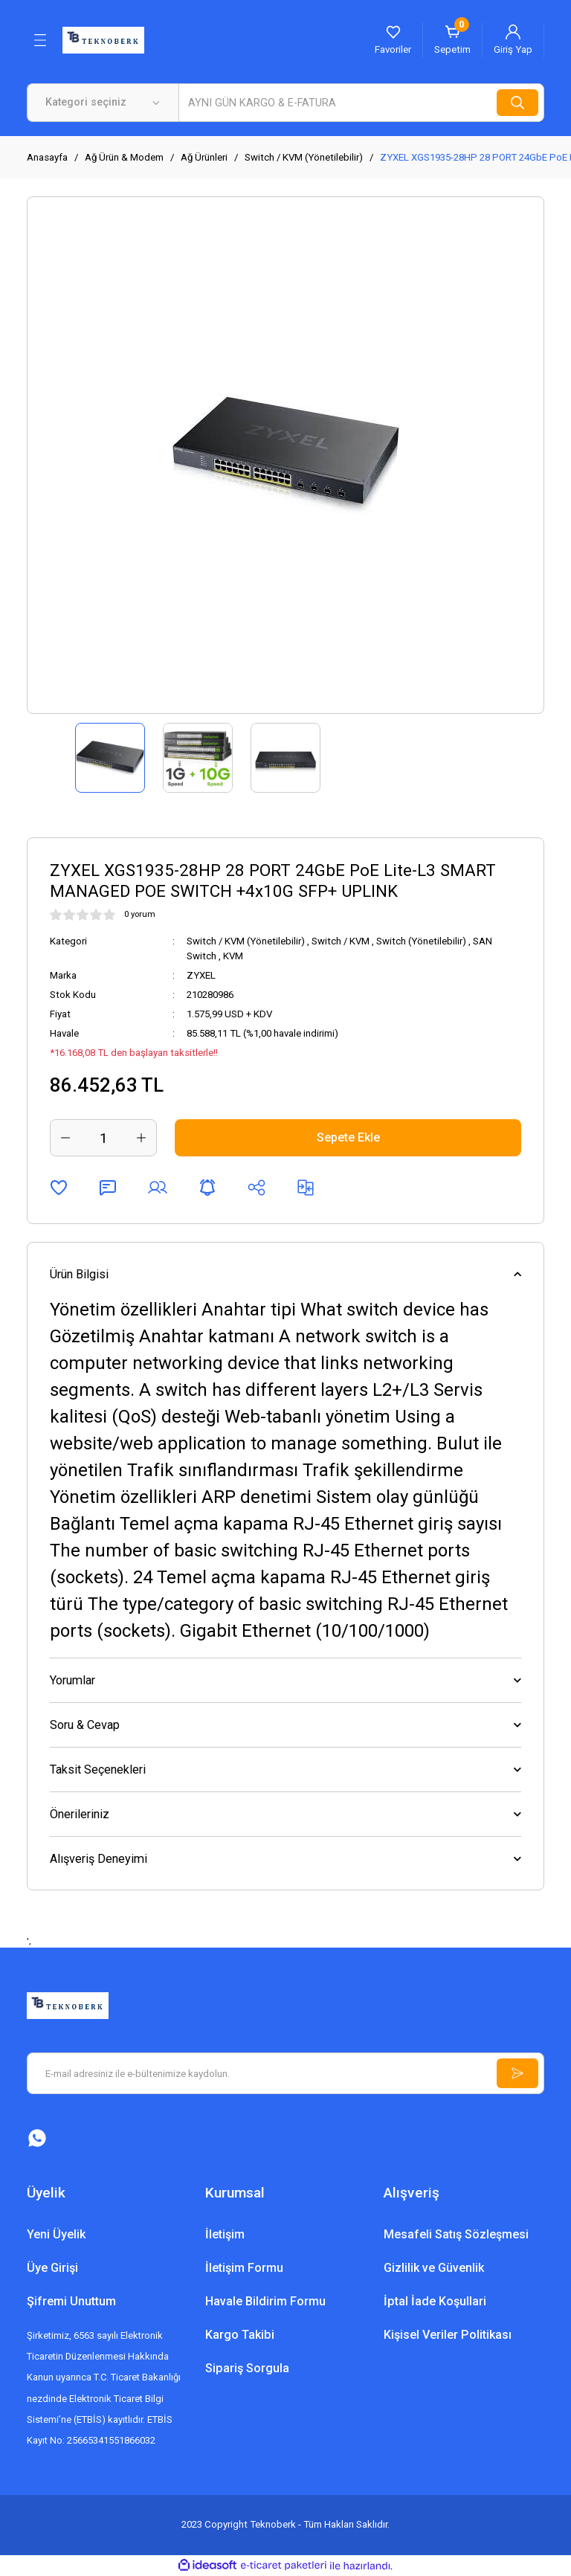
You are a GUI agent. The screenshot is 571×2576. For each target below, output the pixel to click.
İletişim (225, 2234)
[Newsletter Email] (285, 2073)
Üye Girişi (52, 2268)
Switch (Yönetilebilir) (421, 941)
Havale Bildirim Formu (265, 2301)
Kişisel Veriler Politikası (448, 2335)
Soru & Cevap (85, 1725)
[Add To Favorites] (59, 1188)
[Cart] (452, 40)
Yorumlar (72, 1680)
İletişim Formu (244, 2268)
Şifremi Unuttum (71, 2301)
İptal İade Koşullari (435, 2301)
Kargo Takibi (239, 2335)
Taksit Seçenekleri (98, 1769)
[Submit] (517, 2073)
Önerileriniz (79, 1814)
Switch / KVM (341, 941)
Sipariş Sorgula (247, 2368)
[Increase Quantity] (141, 1138)
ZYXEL (201, 975)
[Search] (361, 102)
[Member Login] (513, 40)
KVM (233, 956)
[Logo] (103, 39)
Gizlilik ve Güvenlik (434, 2268)
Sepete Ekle (348, 1137)
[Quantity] (103, 1138)
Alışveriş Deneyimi (98, 1859)
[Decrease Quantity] (65, 1138)
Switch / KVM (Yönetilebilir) (246, 941)
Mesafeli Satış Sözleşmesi (456, 2234)
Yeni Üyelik (56, 2234)
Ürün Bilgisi (79, 1274)
